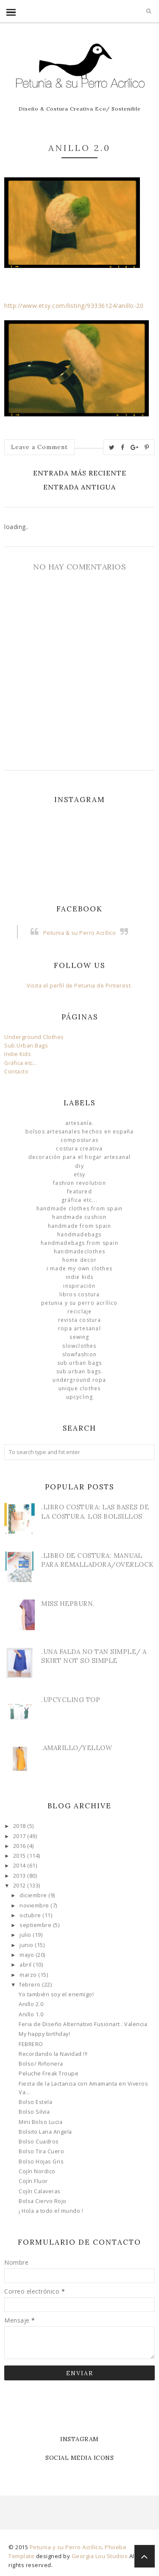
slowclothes (79, 1345)
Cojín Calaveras (40, 2191)
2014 (20, 1865)
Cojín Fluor (33, 2181)
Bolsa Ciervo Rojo (43, 2201)
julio (26, 1934)
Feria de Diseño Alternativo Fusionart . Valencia (83, 2024)
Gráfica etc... (20, 1063)
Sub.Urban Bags (26, 1045)
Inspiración (79, 1285)
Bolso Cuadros (39, 2141)
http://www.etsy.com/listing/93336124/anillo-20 (73, 306)
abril (26, 1964)
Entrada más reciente (79, 473)
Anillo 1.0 (31, 2014)
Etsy (80, 1174)
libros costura (79, 1294)
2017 (20, 1836)
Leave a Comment (39, 447)
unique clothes (80, 1388)
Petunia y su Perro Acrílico (79, 1303)
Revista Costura (79, 1320)
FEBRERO (31, 2044)
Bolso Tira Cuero (41, 2151)
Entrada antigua (79, 487)
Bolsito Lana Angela (45, 2131)
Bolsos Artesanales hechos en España (79, 1131)
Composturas (79, 1140)
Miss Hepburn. (68, 1604)
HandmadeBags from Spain (79, 1243)
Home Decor (79, 1260)
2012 (20, 1885)
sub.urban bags (79, 1362)
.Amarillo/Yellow (76, 1748)
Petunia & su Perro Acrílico (79, 932)
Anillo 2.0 (31, 2004)
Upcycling (79, 1396)
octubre (31, 1915)
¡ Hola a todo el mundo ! (51, 2211)
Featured (79, 1191)
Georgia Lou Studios (100, 2556)
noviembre (35, 1905)
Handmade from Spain (80, 1226)
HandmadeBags (79, 1234)
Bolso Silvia (34, 2111)
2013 (20, 1875)
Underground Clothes (34, 1037)
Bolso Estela (35, 2102)
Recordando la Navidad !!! (53, 2054)
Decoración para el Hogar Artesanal (79, 1157)
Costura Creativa (79, 1148)
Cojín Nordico (37, 2171)
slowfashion (79, 1354)
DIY (79, 1166)
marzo (29, 1974)
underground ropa (79, 1379)
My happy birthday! (44, 2034)
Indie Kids (17, 1054)
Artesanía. (79, 1123)
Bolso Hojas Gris (41, 2161)
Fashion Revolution (79, 1183)
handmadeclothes (79, 1251)
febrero (31, 1984)
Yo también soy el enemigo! (56, 1994)
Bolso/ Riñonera (41, 2063)
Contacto (16, 1071)
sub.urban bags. (79, 1371)
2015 (20, 1855)
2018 (20, 1826)
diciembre (34, 1895)
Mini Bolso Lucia (40, 2122)
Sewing (79, 1337)
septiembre (36, 1925)
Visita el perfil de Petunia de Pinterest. (79, 985)
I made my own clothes (79, 1268)
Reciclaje (79, 1311)
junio (27, 1945)
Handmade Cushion (79, 1217)
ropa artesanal (79, 1328)
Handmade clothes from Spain (79, 1208)
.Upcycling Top (70, 1700)
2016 (20, 1846)
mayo (28, 1954)
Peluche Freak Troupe (48, 2073)
